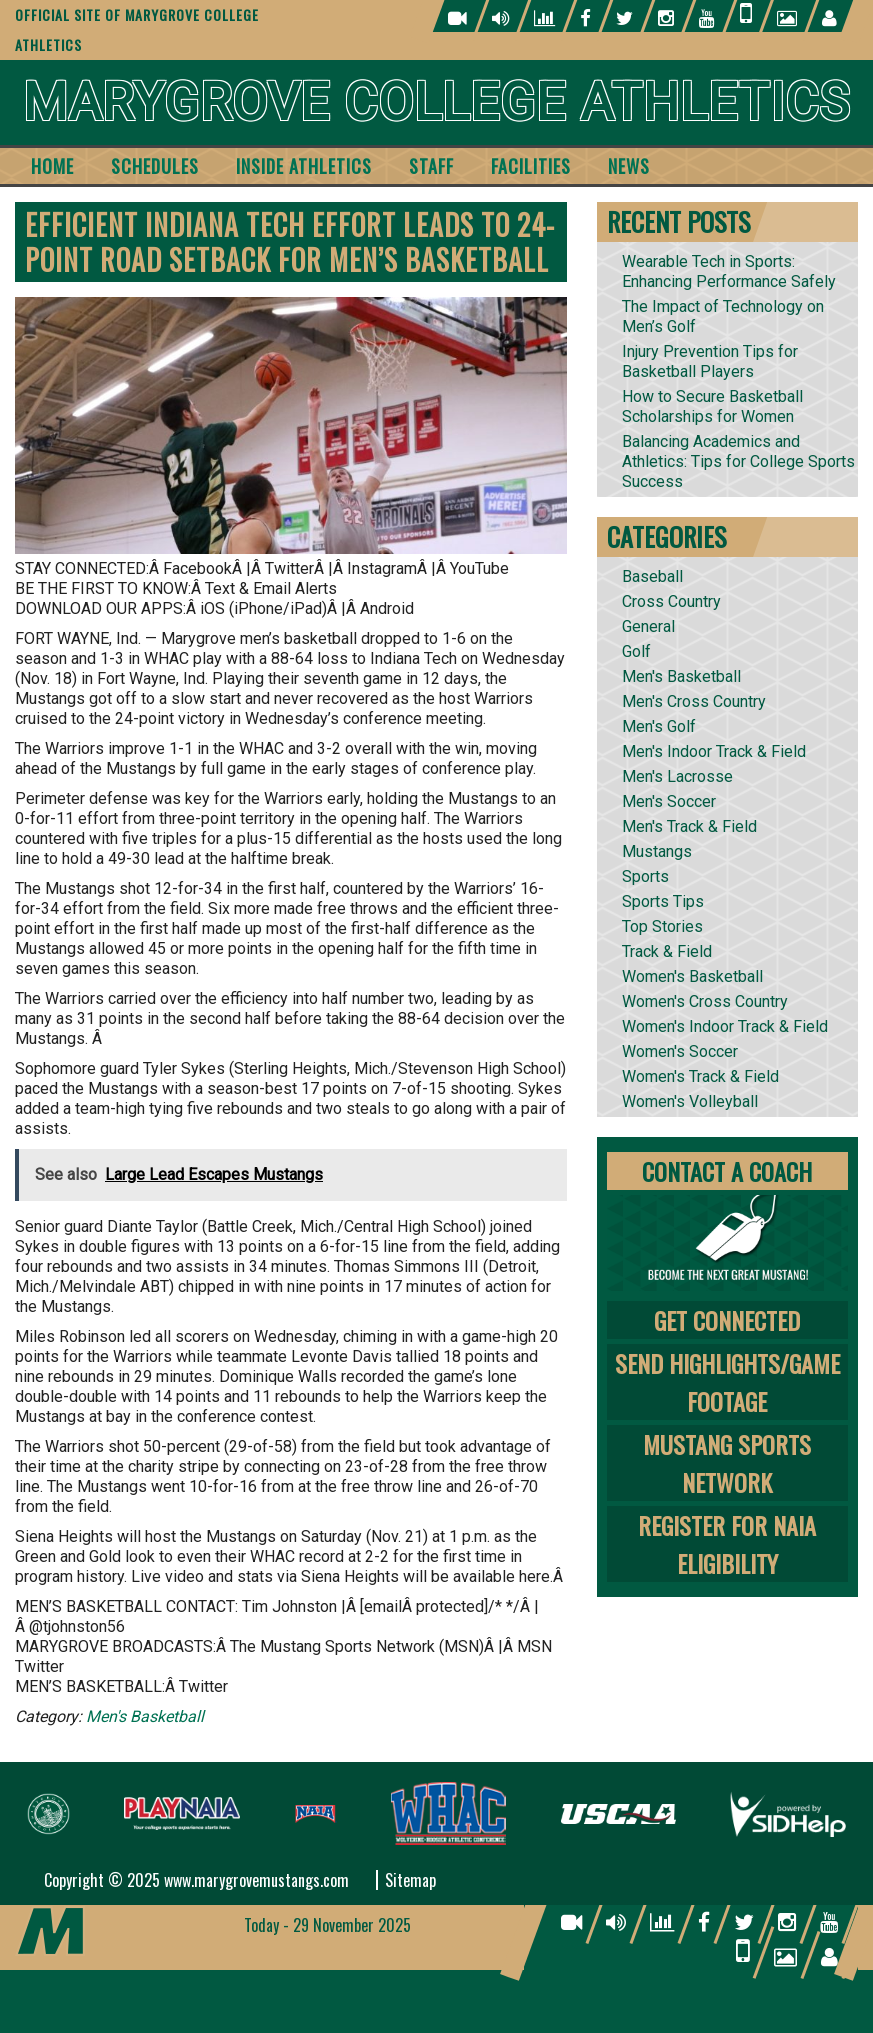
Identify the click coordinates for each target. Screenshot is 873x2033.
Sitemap (410, 1880)
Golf (636, 651)
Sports (645, 876)
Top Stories (662, 926)
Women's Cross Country (705, 1001)
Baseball (652, 576)
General (648, 626)
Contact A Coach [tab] (727, 1171)
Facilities (531, 166)
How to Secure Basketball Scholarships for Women (712, 406)
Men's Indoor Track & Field (714, 751)
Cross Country (671, 601)
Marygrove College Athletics (436, 102)
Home (52, 166)
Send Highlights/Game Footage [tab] (727, 1382)
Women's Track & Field (700, 1076)
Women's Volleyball (690, 1101)
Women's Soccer (680, 1051)
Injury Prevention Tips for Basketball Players (710, 361)
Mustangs (657, 851)
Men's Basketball (145, 1716)
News (629, 166)
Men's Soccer (669, 801)
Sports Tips (663, 901)
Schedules (155, 166)
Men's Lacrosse (677, 776)
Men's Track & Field (689, 826)
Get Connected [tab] (727, 1320)
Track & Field (667, 951)
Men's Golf (659, 726)
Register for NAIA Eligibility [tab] (727, 1544)
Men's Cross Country (694, 701)
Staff (431, 166)
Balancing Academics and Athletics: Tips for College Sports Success (738, 461)
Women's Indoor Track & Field (725, 1026)
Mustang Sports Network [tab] (727, 1463)
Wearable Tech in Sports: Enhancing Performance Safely (729, 271)
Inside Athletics (304, 166)
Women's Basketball (692, 976)
